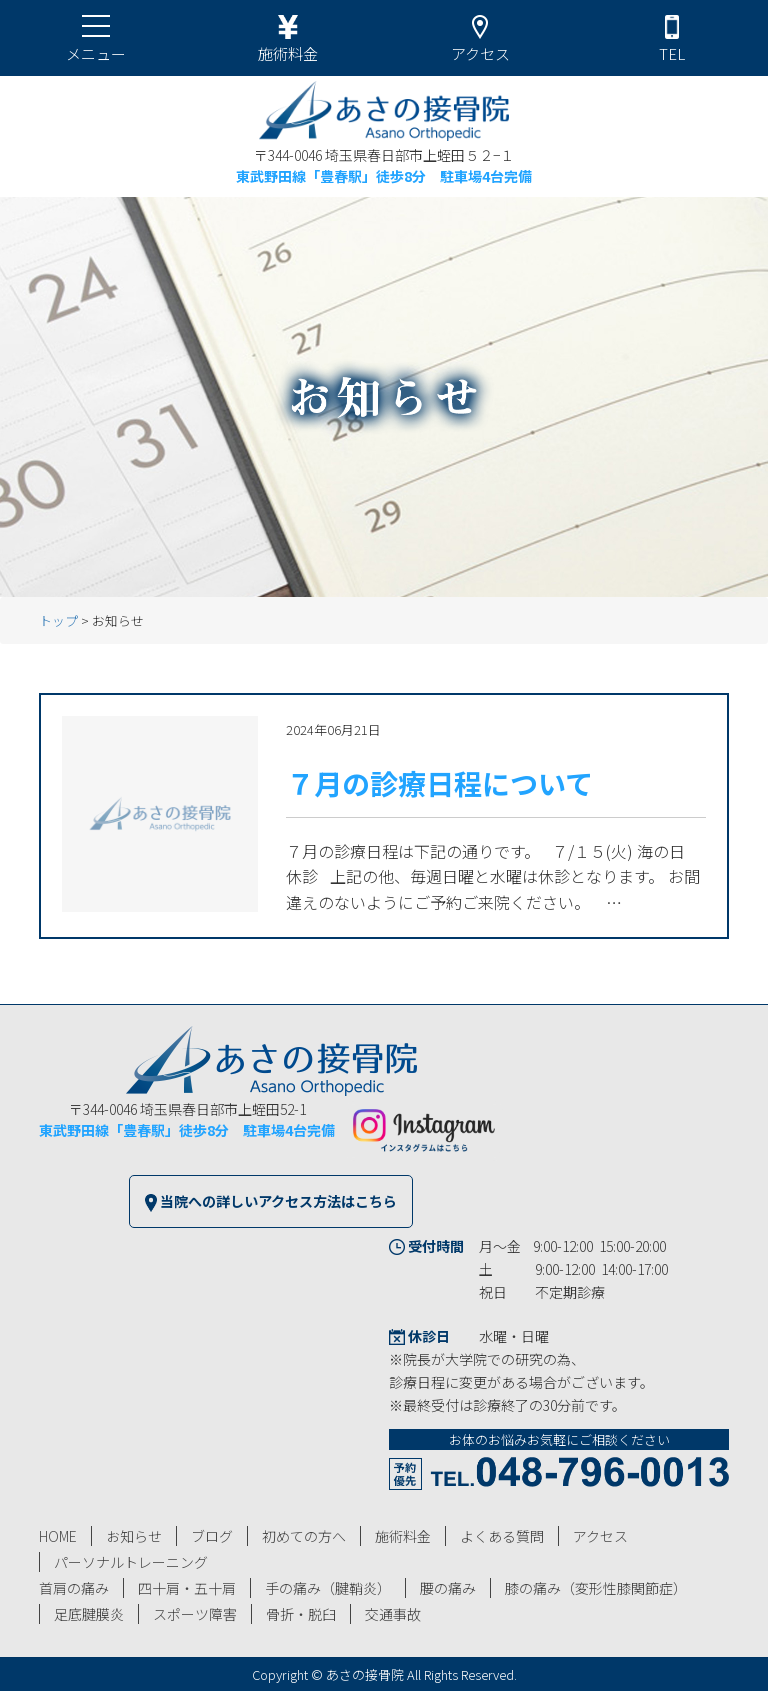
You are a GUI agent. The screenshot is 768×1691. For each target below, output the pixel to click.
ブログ (212, 1536)
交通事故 (393, 1614)
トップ (58, 620)
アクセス (600, 1536)
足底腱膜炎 (89, 1614)
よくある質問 (502, 1536)
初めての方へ (304, 1536)
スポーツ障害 (195, 1614)
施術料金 (403, 1536)
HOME (58, 1536)
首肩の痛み (74, 1588)
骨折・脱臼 (301, 1614)
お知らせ (134, 1536)
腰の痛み (448, 1588)
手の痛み (328, 1588)
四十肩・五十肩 (187, 1588)
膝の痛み (596, 1588)
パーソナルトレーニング (131, 1562)
